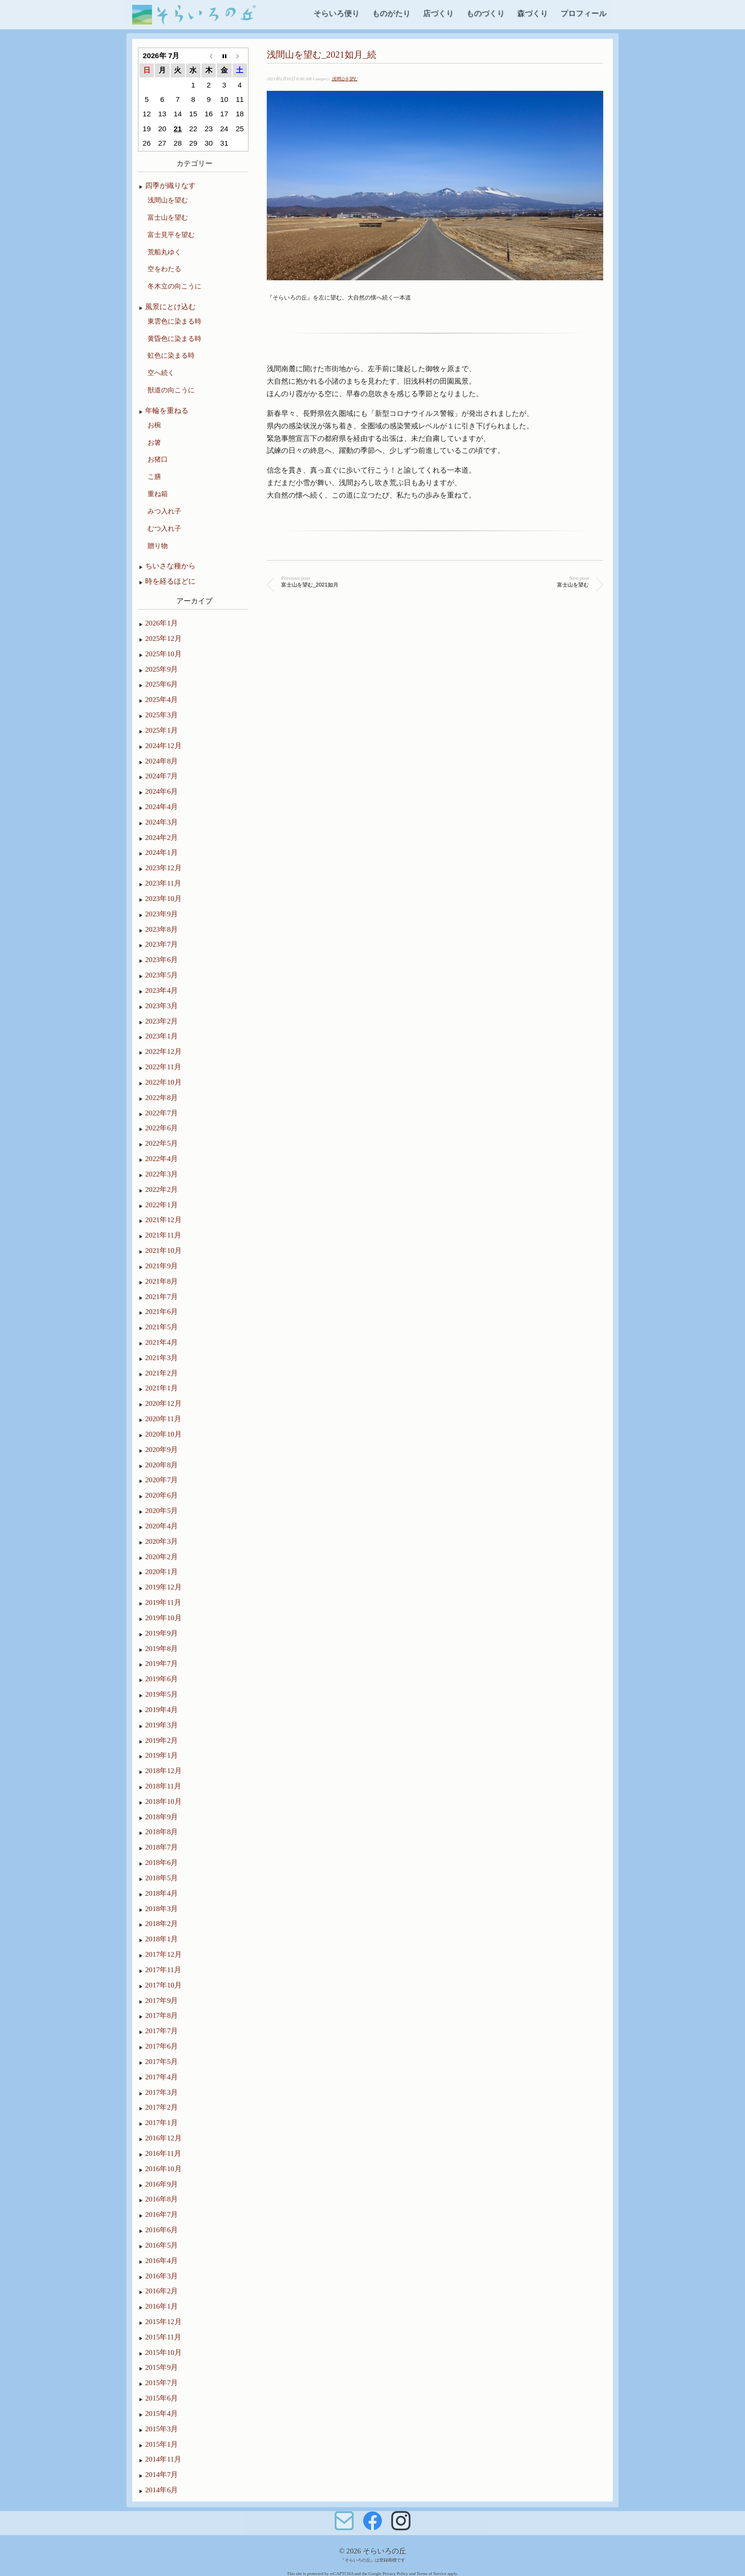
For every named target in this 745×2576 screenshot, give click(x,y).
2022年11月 (163, 1067)
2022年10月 (163, 1082)
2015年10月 (163, 2352)
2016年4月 (161, 2260)
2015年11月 (163, 2337)
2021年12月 (163, 1219)
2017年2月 (161, 2107)
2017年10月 (163, 1985)
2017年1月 (161, 2122)
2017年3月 (161, 2092)
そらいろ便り (336, 13)
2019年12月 (163, 1587)
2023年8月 (161, 929)
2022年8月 (161, 1097)
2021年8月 (161, 1281)
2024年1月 (161, 852)
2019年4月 (161, 1709)
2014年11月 (163, 2459)
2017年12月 (163, 1954)
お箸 (154, 442)
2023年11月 (163, 883)
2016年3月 (161, 2276)
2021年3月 (161, 1357)
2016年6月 (161, 2230)
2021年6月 (161, 1311)
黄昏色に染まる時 (174, 338)
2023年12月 (163, 867)
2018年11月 (163, 1786)
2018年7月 (161, 1847)
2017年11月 (163, 1969)
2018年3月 (161, 1908)
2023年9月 (161, 914)
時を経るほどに (170, 581)
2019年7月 (161, 1663)
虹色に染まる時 (171, 355)
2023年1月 (161, 1036)
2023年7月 (161, 944)
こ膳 (154, 476)
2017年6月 (161, 2046)
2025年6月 (161, 684)
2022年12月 (163, 1051)
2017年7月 (161, 2030)
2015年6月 (161, 2398)
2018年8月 (161, 1831)
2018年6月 (161, 1862)
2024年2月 (161, 837)
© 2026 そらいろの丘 (372, 2551)
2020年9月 (161, 1449)
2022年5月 (161, 1143)
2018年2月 (161, 1923)
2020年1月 (161, 1571)
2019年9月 (161, 1633)
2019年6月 (161, 1679)
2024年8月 (161, 761)
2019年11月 (163, 1602)
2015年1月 (161, 2444)
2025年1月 (161, 730)
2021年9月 (161, 1266)
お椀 (154, 425)
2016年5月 (161, 2245)
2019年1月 (161, 1755)
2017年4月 (161, 2077)
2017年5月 (161, 2061)
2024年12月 (163, 745)
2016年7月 (161, 2214)
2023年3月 (161, 1005)
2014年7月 (161, 2474)
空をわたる (164, 269)
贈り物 (158, 546)
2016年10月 (163, 2168)
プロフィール (583, 13)
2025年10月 (163, 654)
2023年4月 (161, 990)
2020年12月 (163, 1403)
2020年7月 (161, 1480)
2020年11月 (163, 1418)
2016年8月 (161, 2199)
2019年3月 (161, 1725)
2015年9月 (161, 2367)
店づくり (438, 13)
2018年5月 (161, 1878)
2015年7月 (161, 2382)
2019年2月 (161, 1740)
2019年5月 (161, 1694)
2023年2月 (161, 1021)
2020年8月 (161, 1465)
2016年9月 (161, 2184)
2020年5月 (161, 1510)
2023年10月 (163, 898)
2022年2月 (161, 1189)
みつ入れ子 (164, 511)
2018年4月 (161, 1893)
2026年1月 (161, 623)
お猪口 (158, 459)
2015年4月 (161, 2413)
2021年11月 (163, 1235)
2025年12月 (163, 638)
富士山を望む (168, 217)
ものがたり (391, 13)
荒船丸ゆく (164, 252)
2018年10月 (163, 1801)
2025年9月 (161, 669)
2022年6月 (161, 1128)
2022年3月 (161, 1174)
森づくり (532, 13)
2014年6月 (161, 2490)
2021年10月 (163, 1250)
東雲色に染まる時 (174, 321)
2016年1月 (161, 2306)
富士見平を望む (171, 234)
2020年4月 (161, 1526)
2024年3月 (161, 822)
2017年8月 (161, 2015)
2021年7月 (161, 1296)
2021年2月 (161, 1373)
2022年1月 (161, 1204)
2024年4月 (161, 806)
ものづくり (485, 13)
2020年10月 (163, 1434)
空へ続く (161, 372)
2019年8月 (161, 1648)
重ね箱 (158, 494)
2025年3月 (161, 715)
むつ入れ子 (164, 528)
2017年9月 (161, 2000)
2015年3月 (161, 2429)
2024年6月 (161, 791)
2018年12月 (163, 1770)
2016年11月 (163, 2153)
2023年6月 (161, 959)
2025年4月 (161, 699)
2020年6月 (161, 1495)
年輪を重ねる (166, 410)
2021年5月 (161, 1327)
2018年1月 (161, 1939)
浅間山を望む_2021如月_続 (321, 55)
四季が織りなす (170, 185)
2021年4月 (161, 1342)
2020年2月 (161, 1556)
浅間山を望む (345, 78)
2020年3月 (161, 1541)
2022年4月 (161, 1158)
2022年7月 (161, 1113)
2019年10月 (163, 1617)
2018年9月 (161, 1817)
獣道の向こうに (171, 390)
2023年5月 (161, 975)
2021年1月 (161, 1388)
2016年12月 (163, 2138)
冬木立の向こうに (174, 286)
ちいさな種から (170, 566)
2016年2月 (161, 2291)
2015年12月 (163, 2321)
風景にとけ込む (170, 306)
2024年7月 (161, 776)
